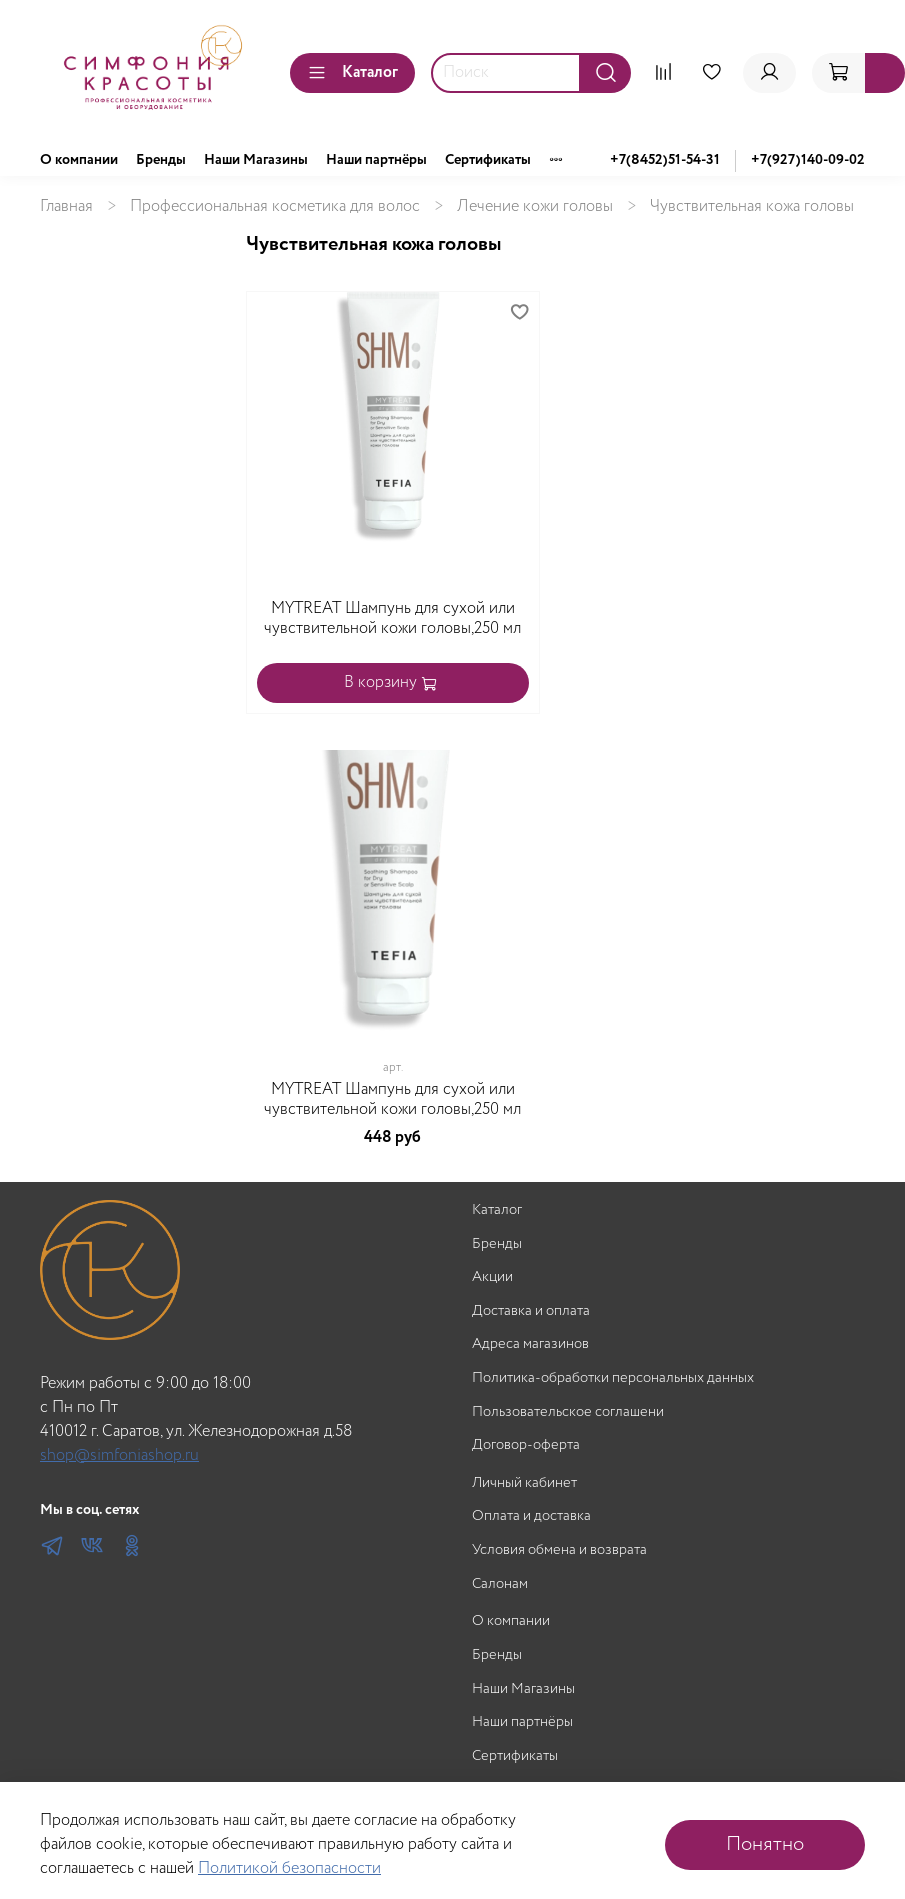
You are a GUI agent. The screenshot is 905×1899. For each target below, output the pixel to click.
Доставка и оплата (531, 1311)
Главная (66, 206)
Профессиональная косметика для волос (275, 206)
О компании (79, 160)
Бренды (161, 160)
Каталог (352, 72)
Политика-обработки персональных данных (613, 1378)
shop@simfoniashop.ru (119, 1455)
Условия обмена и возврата (559, 1550)
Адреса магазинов (530, 1344)
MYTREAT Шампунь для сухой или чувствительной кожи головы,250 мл (392, 618)
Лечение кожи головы (535, 206)
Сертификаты (488, 160)
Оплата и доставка (531, 1516)
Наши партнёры (376, 160)
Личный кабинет (524, 1483)
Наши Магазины (256, 160)
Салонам (500, 1584)
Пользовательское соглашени (568, 1412)
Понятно (765, 1844)
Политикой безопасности (289, 1868)
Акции (492, 1277)
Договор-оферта (526, 1445)
